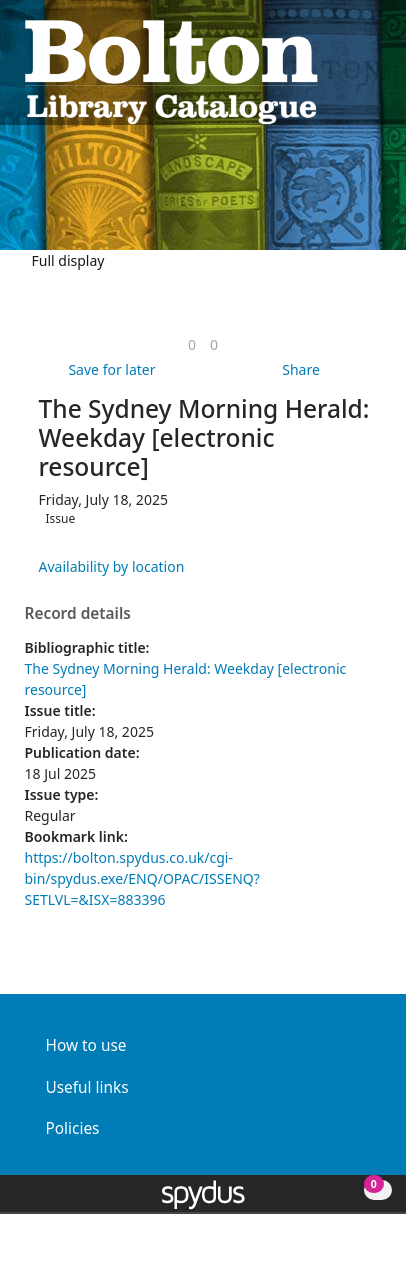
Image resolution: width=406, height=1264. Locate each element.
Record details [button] (78, 614)
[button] (347, 70)
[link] (192, 344)
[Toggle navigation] (371, 70)
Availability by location (112, 566)
